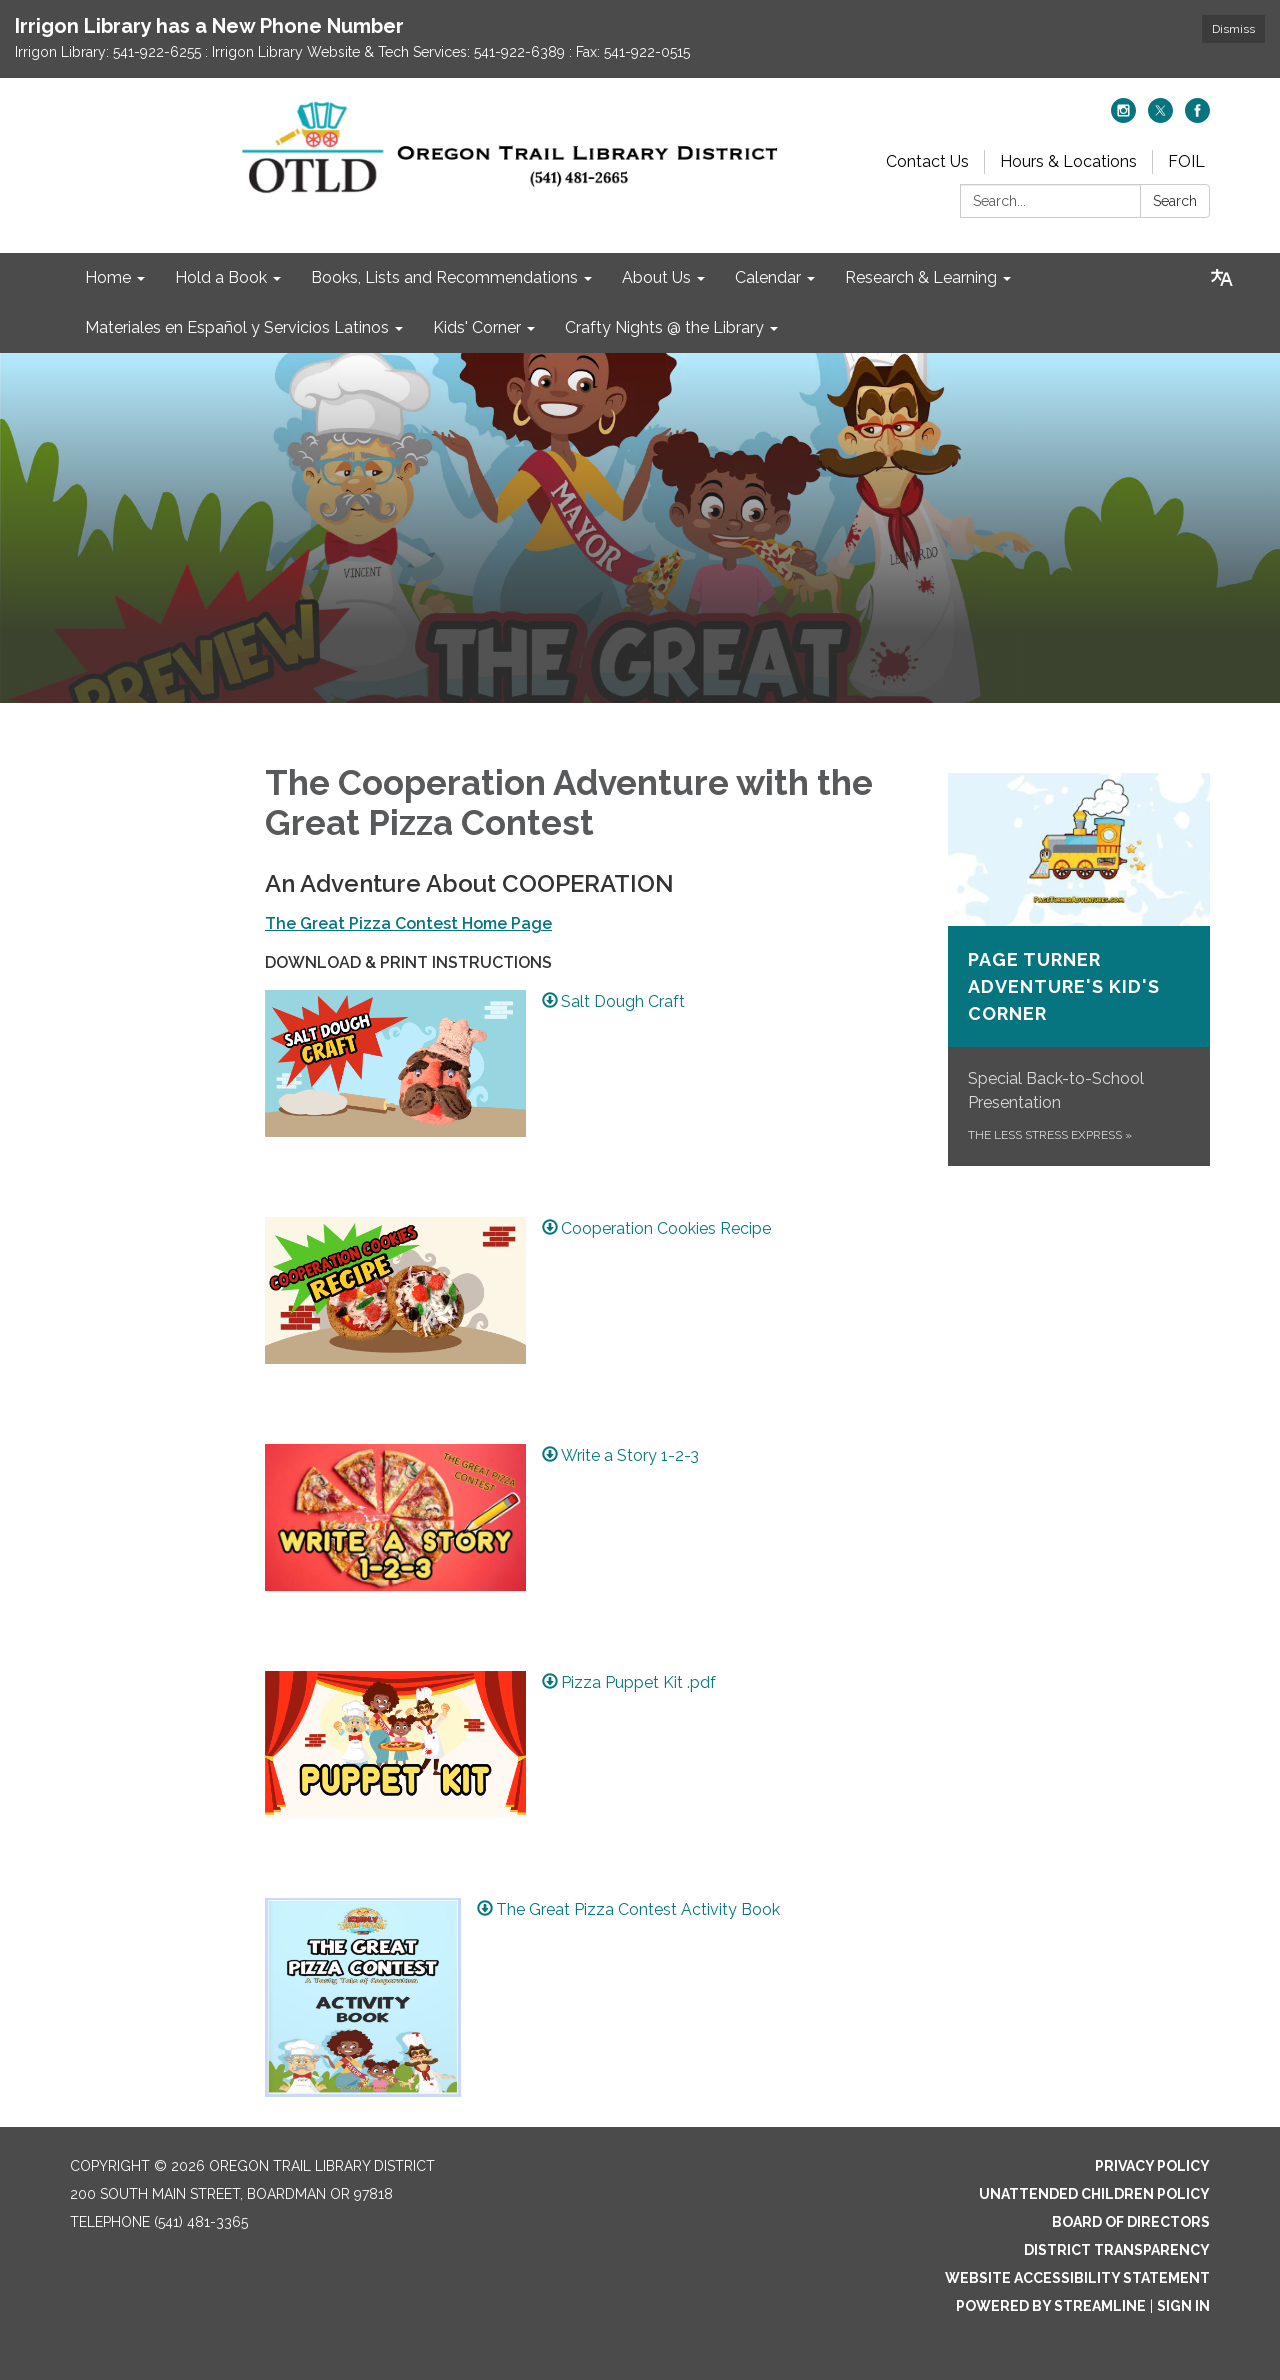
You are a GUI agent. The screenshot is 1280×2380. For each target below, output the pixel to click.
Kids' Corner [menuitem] (477, 327)
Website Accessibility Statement (1077, 2278)
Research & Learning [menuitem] (921, 277)
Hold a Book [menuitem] (221, 277)
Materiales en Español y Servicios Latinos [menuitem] (237, 327)
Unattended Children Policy (1094, 2194)
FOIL (1186, 161)
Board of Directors (1131, 2222)
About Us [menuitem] (656, 277)
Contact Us (927, 161)
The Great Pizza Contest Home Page (408, 923)
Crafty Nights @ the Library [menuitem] (664, 327)
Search (1175, 201)
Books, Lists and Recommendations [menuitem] (444, 277)
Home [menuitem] (108, 277)
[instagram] (1123, 117)
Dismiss (1233, 29)
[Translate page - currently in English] (1222, 278)
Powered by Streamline (1051, 2306)
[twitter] (1160, 117)
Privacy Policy (1152, 2166)
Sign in (1183, 2306)
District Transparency (1117, 2250)
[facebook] (1197, 117)
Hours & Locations (1068, 161)
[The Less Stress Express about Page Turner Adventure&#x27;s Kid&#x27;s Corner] (1079, 969)
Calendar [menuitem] (768, 277)
